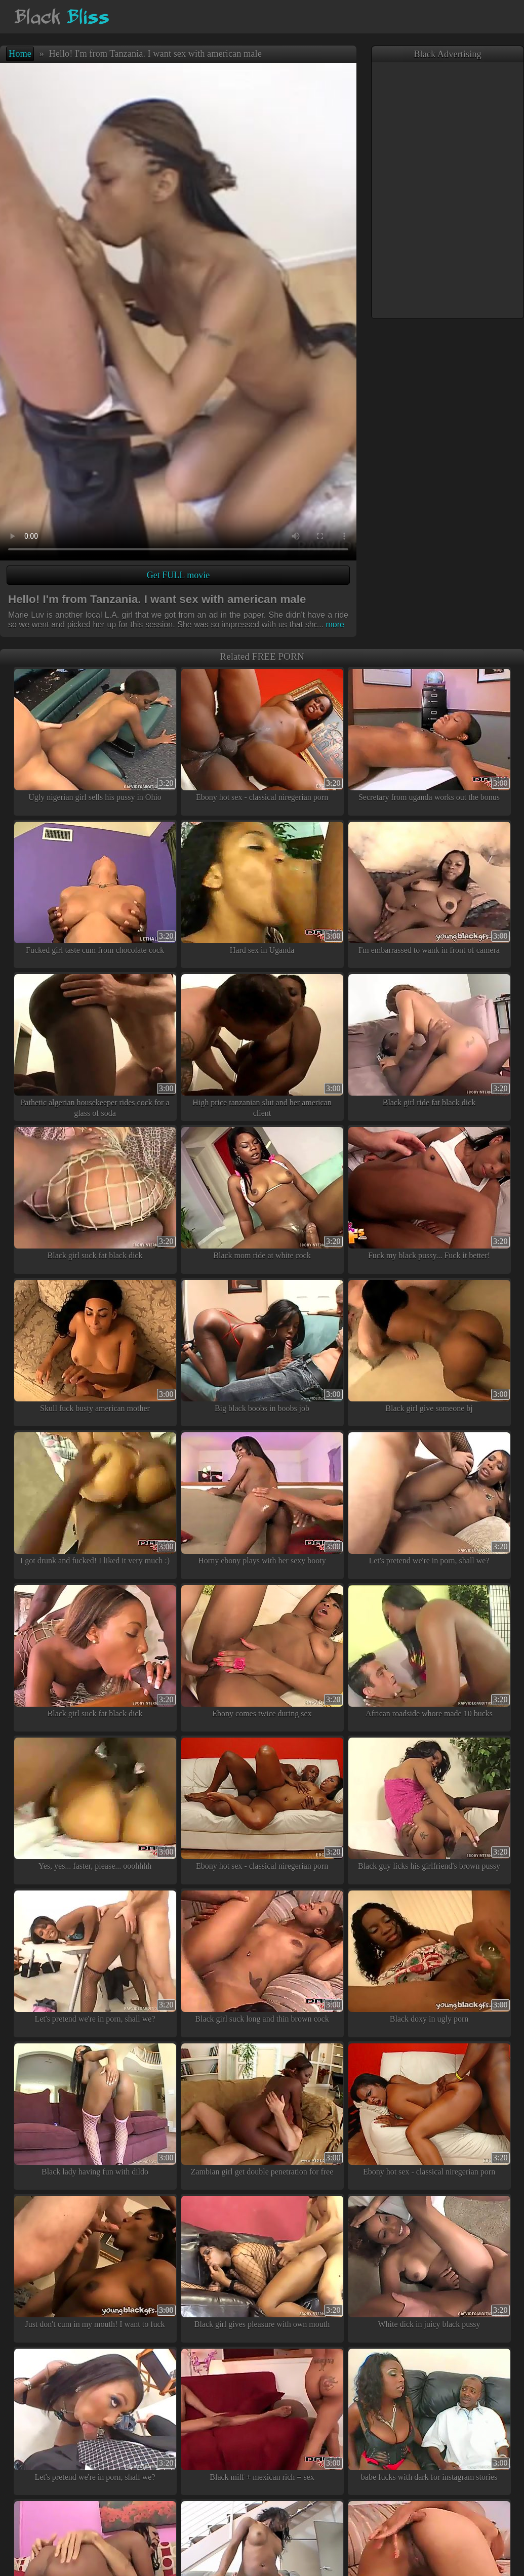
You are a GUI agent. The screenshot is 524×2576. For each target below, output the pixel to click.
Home (20, 54)
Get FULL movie (178, 575)
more (330, 624)
